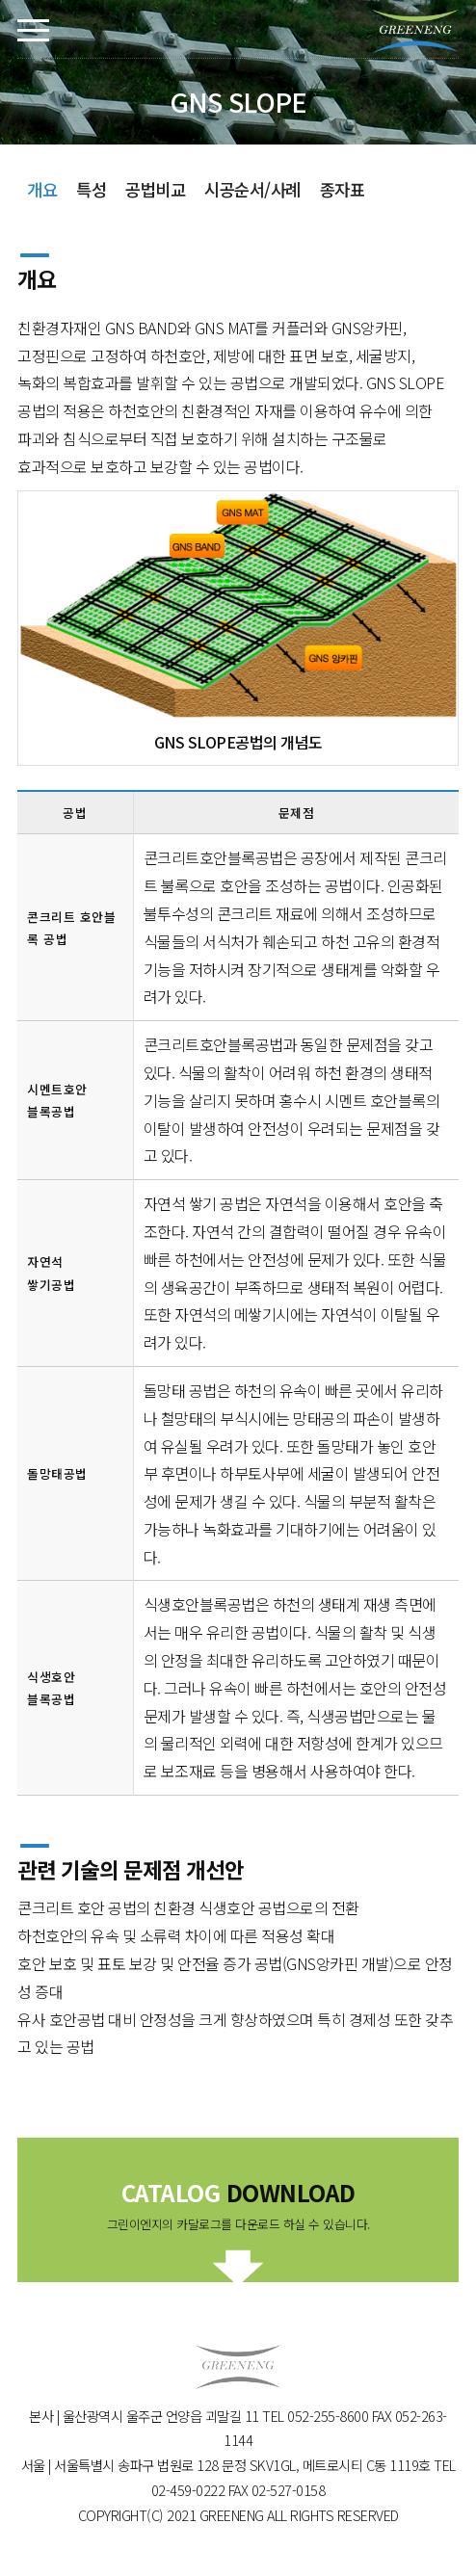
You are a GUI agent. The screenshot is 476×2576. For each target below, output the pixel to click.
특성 (91, 189)
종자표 (342, 189)
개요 (42, 189)
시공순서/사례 (252, 189)
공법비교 (155, 189)
